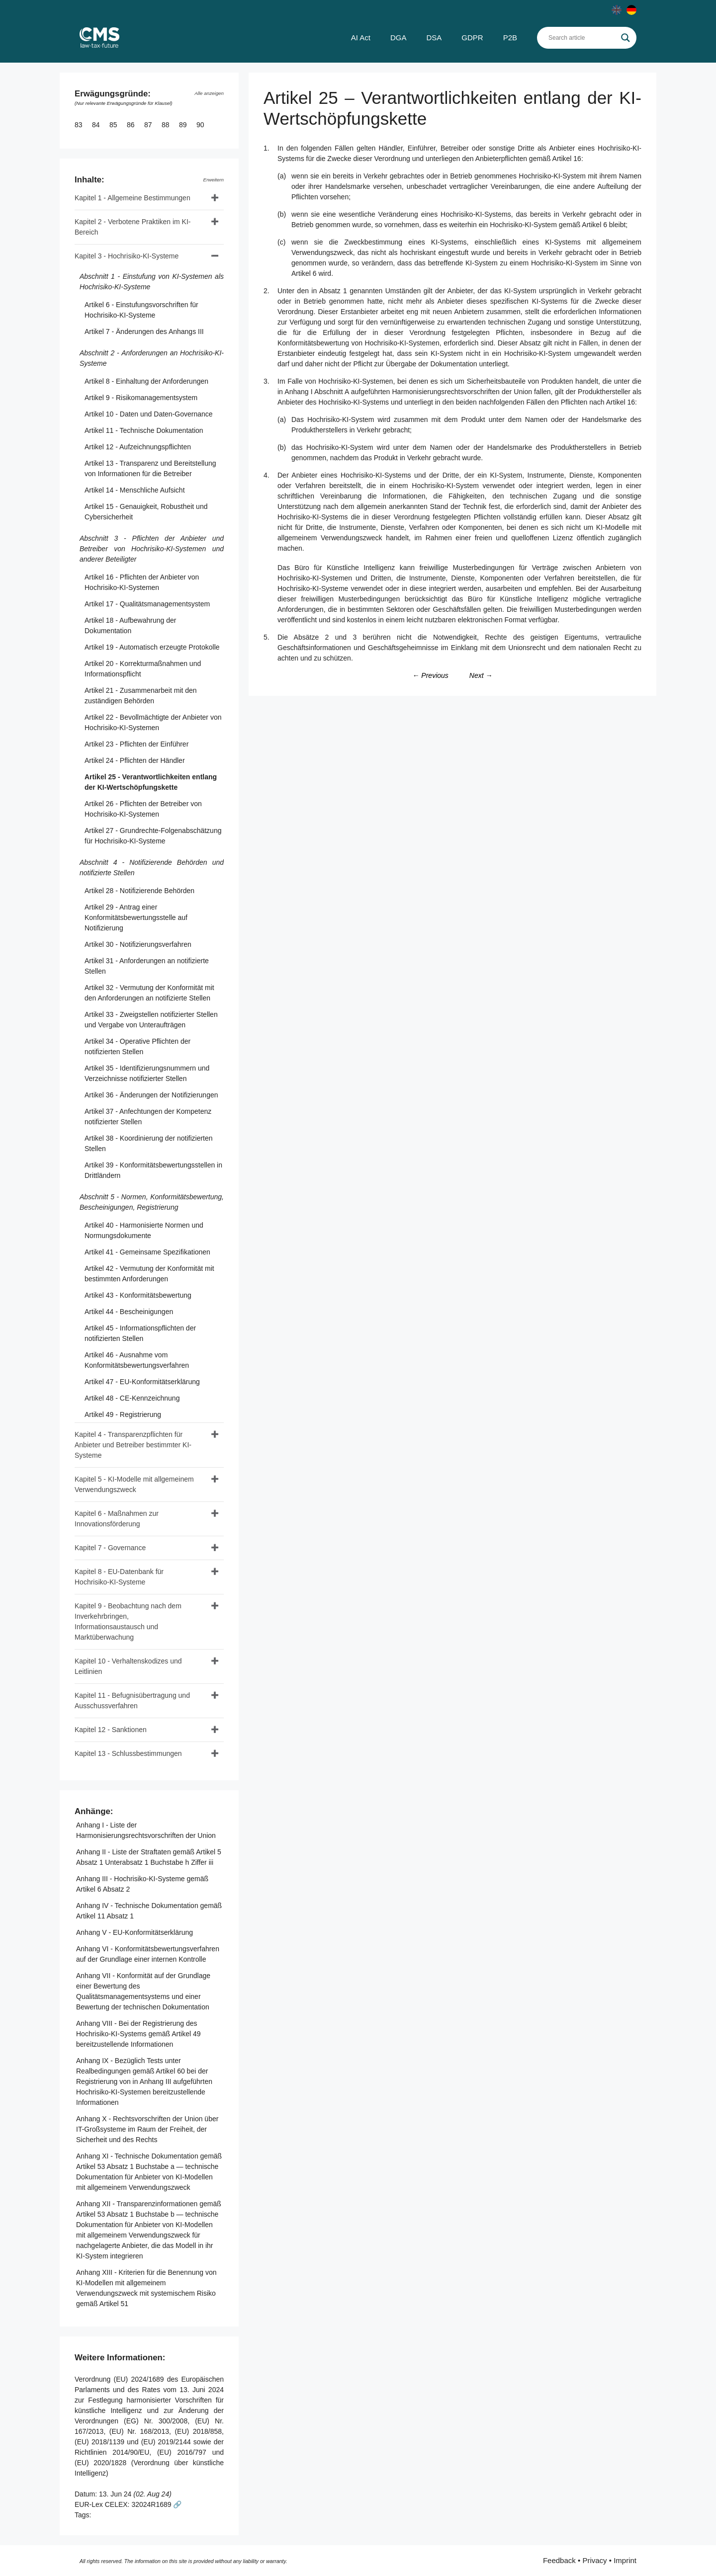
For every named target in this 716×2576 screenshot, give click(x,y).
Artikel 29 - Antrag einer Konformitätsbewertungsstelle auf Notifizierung (136, 917)
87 (149, 125)
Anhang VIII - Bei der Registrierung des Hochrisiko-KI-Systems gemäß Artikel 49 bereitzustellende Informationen (138, 2033)
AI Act (360, 37)
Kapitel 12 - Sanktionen (111, 1730)
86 (131, 125)
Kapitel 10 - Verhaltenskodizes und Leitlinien (128, 1666)
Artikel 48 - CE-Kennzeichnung (132, 1398)
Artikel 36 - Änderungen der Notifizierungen (151, 1095)
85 (114, 125)
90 (201, 125)
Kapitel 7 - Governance (110, 1548)
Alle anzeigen (209, 93)
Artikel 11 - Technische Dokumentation (144, 430)
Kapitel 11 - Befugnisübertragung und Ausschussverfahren (132, 1700)
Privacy (594, 2560)
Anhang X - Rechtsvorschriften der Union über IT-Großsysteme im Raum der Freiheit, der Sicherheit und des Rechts (147, 2129)
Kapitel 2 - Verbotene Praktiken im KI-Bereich (132, 227)
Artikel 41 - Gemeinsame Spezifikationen (147, 1252)
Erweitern (213, 179)
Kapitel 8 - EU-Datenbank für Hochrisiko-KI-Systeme (119, 1577)
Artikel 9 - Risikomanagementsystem (141, 398)
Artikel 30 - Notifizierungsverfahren (138, 944)
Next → (481, 675)
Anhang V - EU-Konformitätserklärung (134, 1932)
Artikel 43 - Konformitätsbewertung (138, 1295)
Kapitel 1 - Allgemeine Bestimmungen (132, 198)
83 (79, 125)
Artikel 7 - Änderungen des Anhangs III (144, 331)
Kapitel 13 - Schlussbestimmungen (128, 1753)
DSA (434, 37)
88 (166, 125)
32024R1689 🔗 (156, 2504)
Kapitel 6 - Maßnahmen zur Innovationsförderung (117, 1518)
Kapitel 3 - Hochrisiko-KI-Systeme (127, 256)
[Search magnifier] (625, 38)
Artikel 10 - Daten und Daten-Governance (149, 414)
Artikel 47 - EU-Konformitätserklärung (142, 1382)
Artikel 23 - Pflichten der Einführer (136, 744)
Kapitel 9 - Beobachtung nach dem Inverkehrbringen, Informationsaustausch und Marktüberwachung (128, 1621)
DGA (398, 37)
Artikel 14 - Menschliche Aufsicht (135, 490)
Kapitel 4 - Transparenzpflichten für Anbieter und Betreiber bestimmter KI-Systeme (133, 1444)
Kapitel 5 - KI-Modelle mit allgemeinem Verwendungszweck (134, 1484)
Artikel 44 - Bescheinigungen (129, 1312)
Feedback (559, 2560)
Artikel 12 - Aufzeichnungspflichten (138, 447)
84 (96, 125)
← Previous (430, 675)
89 (183, 125)
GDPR (472, 37)
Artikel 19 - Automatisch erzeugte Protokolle (152, 647)
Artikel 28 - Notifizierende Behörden (139, 891)
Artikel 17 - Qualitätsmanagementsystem (147, 604)
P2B (510, 37)
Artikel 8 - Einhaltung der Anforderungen (146, 381)
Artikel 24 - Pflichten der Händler (135, 760)
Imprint (625, 2560)
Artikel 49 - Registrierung (123, 1414)
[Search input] (582, 38)
